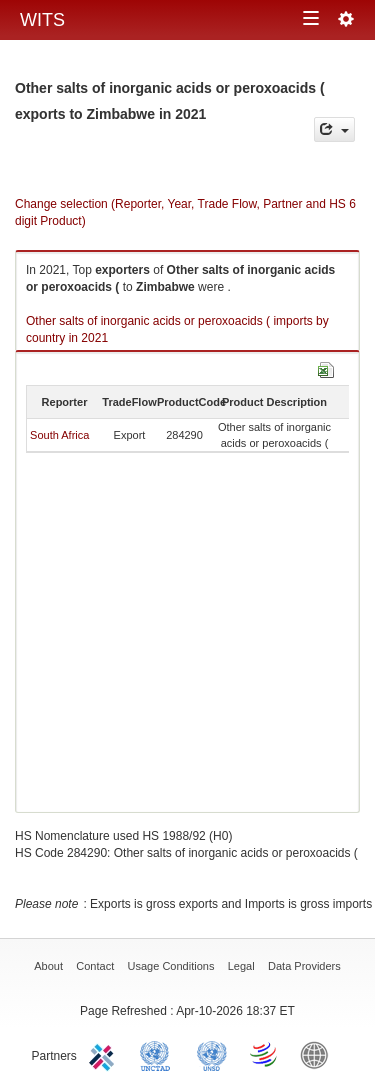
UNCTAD (159, 1054)
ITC (105, 1054)
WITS (42, 20)
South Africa (59, 435)
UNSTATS (212, 1054)
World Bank (319, 1054)
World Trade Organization (265, 1054)
